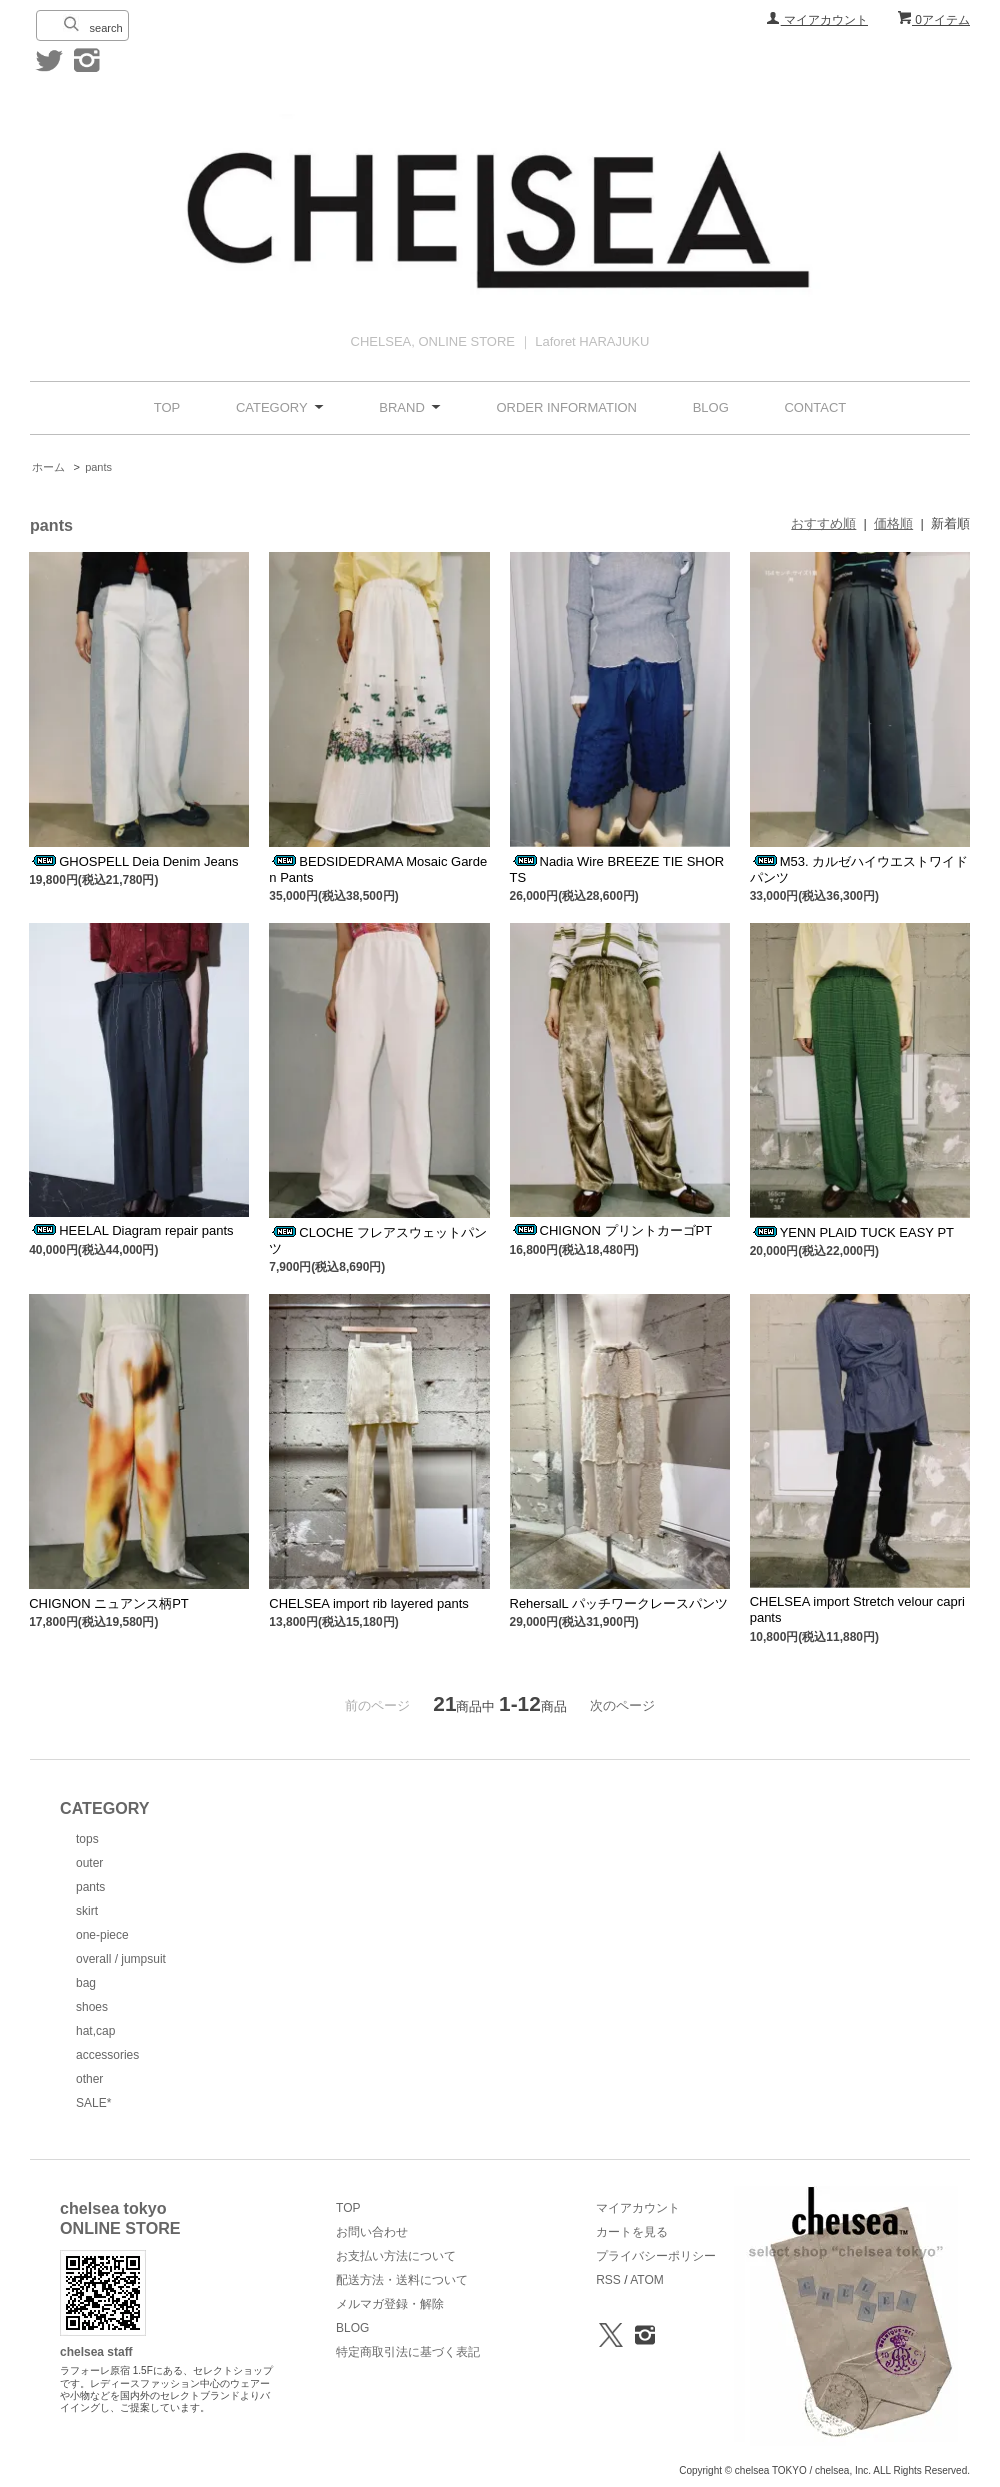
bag (86, 1983)
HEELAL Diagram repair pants (131, 1230)
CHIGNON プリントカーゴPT (611, 1230)
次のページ (622, 1705)
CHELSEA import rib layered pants (368, 1603)
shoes (92, 2007)
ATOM (647, 2280)
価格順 (893, 523)
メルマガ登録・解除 (390, 2304)
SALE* (93, 2103)
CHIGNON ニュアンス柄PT (109, 1603)
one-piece (102, 1935)
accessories (107, 2055)
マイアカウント (817, 20)
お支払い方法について (396, 2256)
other (89, 2079)
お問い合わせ (372, 2232)
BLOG (711, 407)
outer (89, 1863)
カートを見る (632, 2232)
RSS (608, 2280)
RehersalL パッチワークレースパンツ (619, 1603)
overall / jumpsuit (121, 1959)
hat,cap (95, 2031)
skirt (87, 1911)
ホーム (48, 467)
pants (98, 467)
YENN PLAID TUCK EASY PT (852, 1232)
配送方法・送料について (402, 2280)
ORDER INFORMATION (566, 407)
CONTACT (815, 407)
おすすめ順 (823, 523)
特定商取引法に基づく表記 (408, 2352)
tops (87, 1839)
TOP (167, 407)
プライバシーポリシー (656, 2256)
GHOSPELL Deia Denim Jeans (133, 861)
